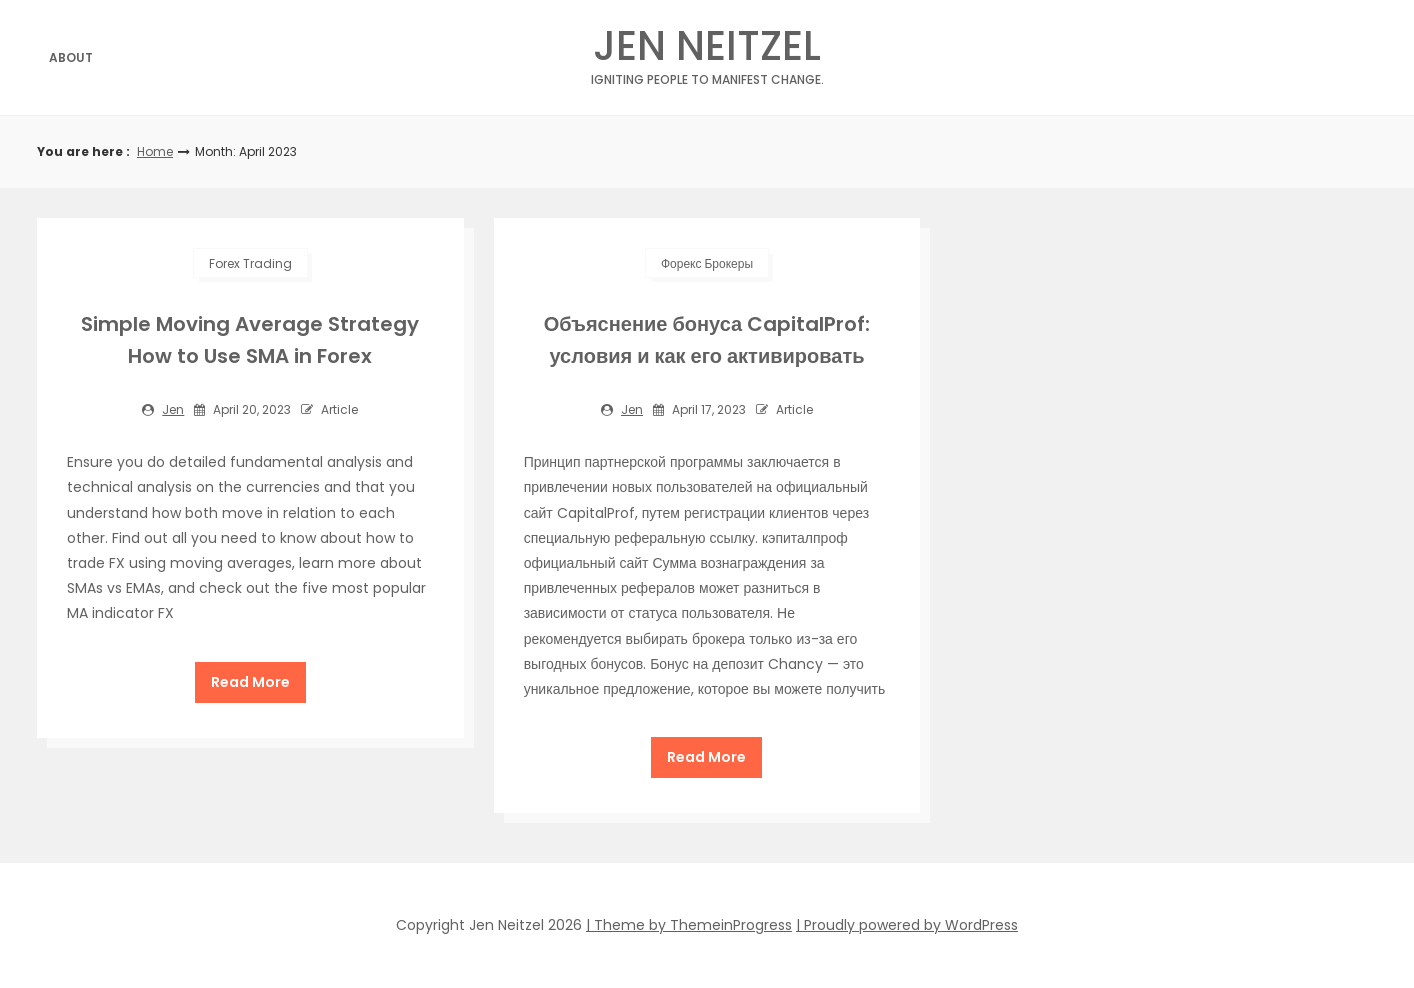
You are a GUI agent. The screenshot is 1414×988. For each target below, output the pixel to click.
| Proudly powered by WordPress (907, 925)
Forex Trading (250, 263)
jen (173, 409)
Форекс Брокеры (707, 263)
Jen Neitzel (707, 51)
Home (155, 151)
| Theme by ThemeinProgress (689, 925)
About (71, 57)
